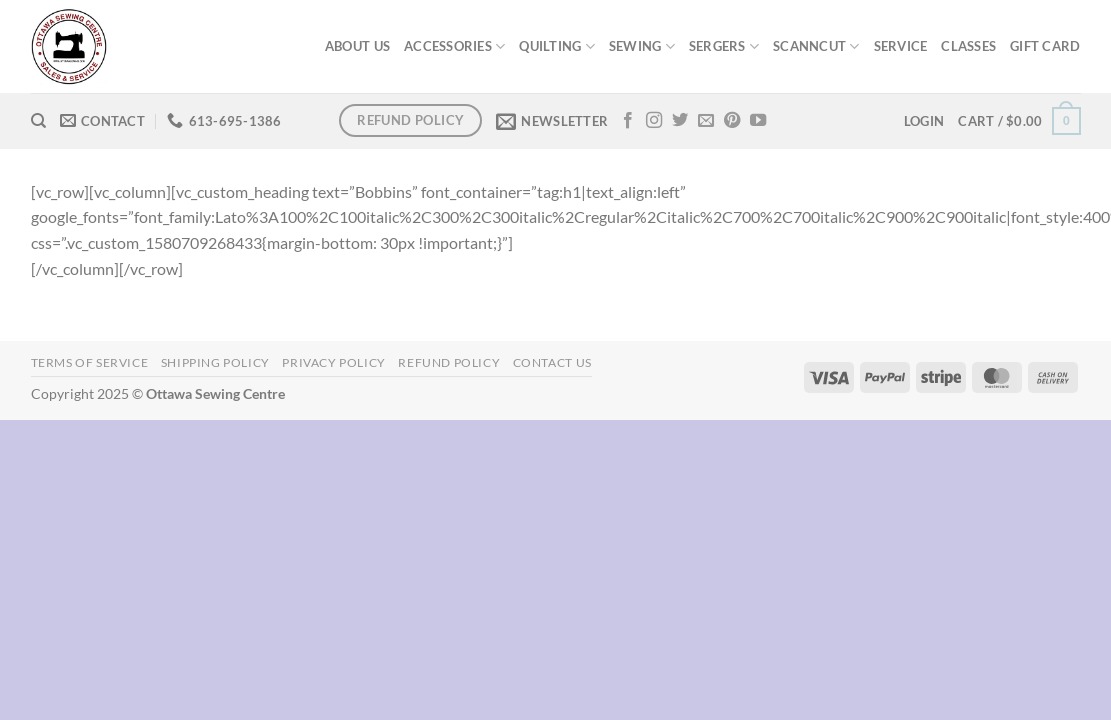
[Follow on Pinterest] (732, 121)
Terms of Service (90, 362)
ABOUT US (357, 46)
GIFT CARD (1045, 46)
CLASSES (968, 46)
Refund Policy (449, 362)
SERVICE (901, 46)
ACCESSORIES (454, 46)
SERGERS (724, 46)
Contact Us (552, 362)
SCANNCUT (816, 46)
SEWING (642, 46)
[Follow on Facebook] (628, 121)
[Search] (38, 121)
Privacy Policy (334, 362)
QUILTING (557, 46)
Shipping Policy (215, 362)
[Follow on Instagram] (654, 121)
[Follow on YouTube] (758, 121)
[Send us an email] (706, 121)
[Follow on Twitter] (680, 121)
